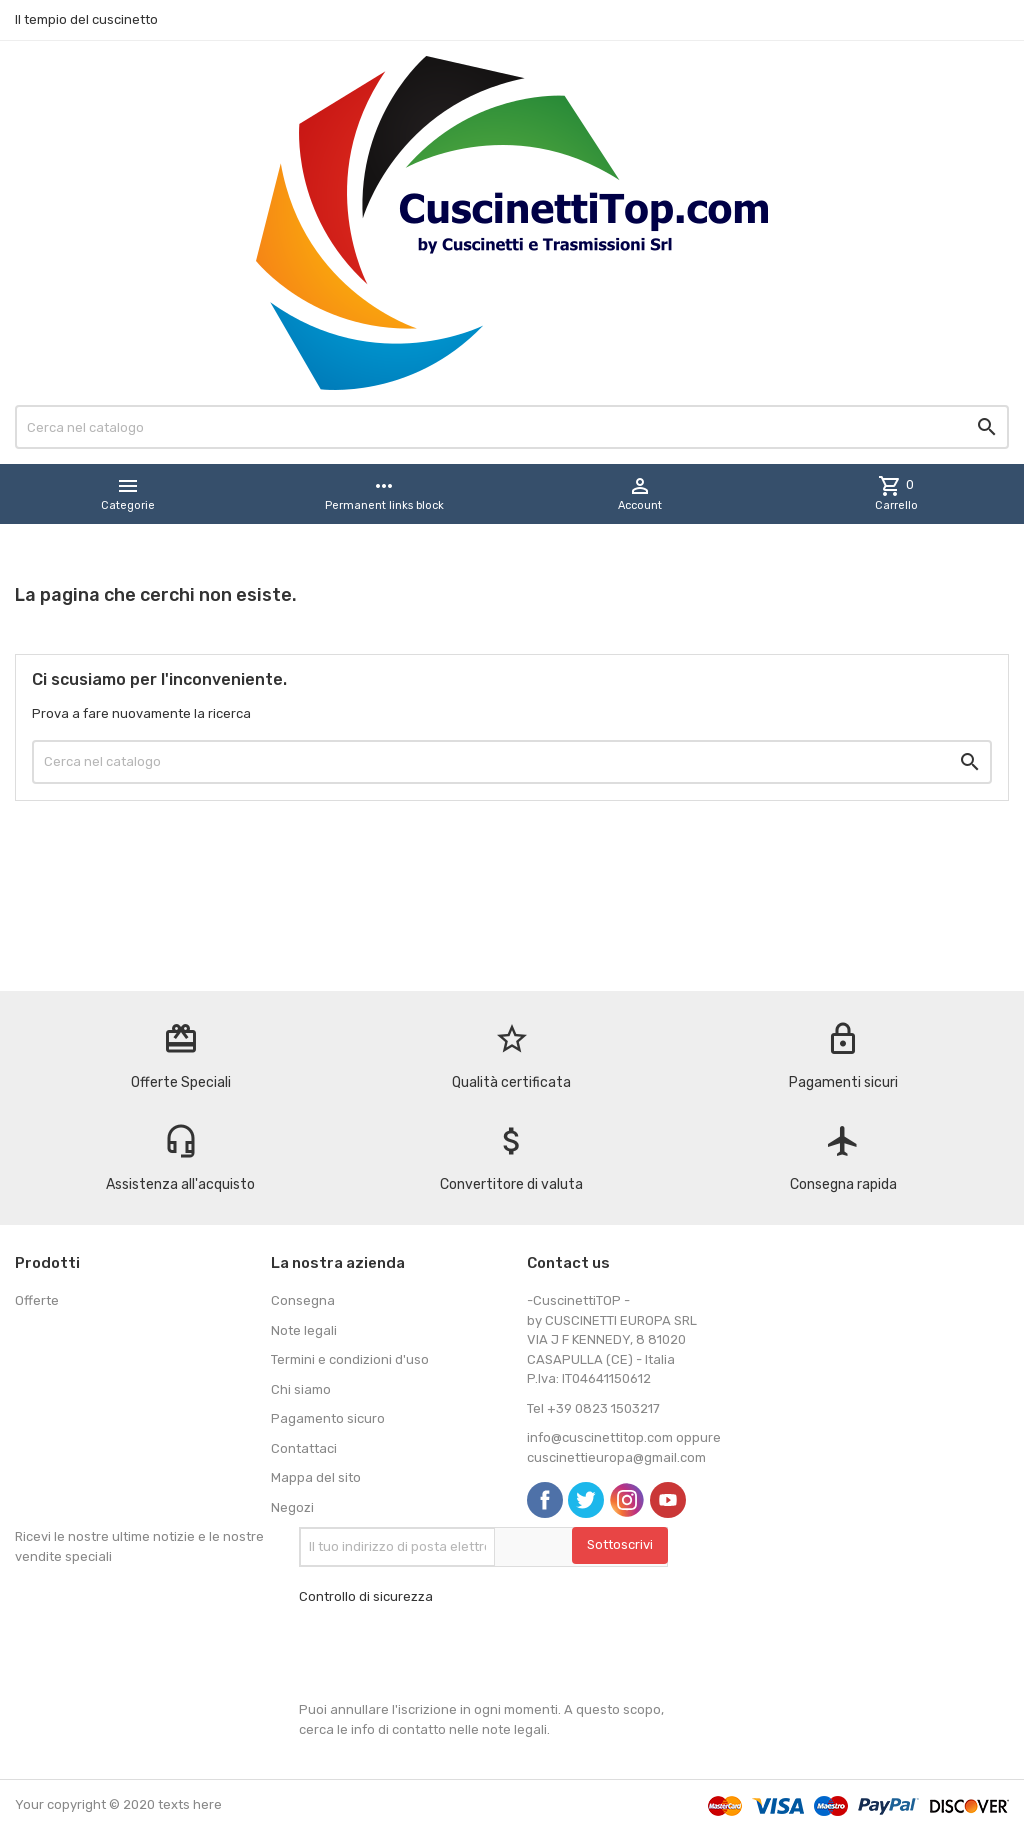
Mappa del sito (316, 1477)
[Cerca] (512, 427)
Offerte (37, 1300)
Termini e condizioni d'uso (350, 1359)
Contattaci (304, 1448)
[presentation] (451, 1653)
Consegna (303, 1300)
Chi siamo (301, 1389)
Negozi (292, 1507)
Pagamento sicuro (328, 1418)
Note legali (304, 1330)
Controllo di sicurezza (366, 1596)
